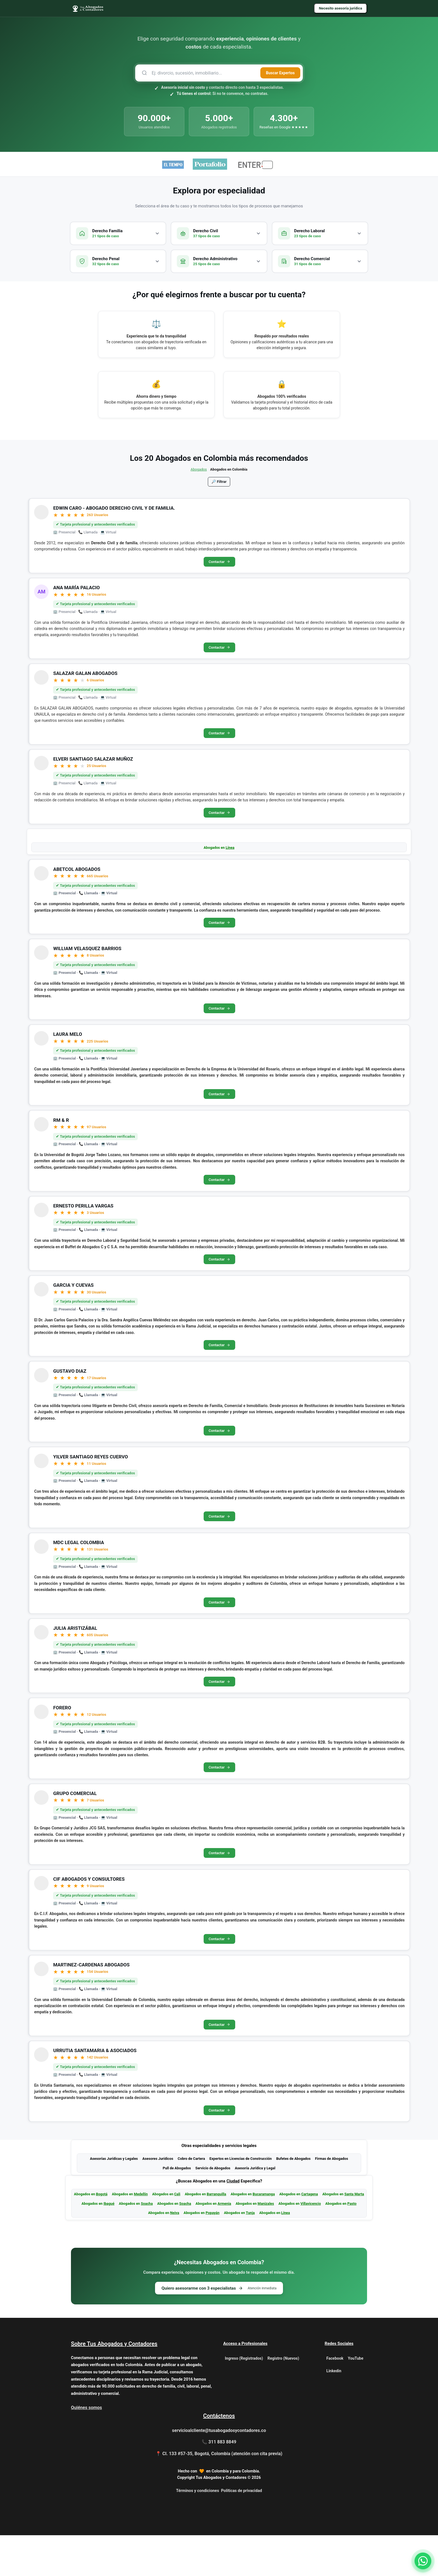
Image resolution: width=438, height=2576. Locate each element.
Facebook (334, 2399)
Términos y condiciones (197, 2531)
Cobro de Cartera (191, 2198)
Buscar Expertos (280, 73)
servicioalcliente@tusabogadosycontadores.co (219, 2471)
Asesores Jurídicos (157, 2198)
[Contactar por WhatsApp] (423, 2561)
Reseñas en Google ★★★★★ (284, 127)
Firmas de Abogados (331, 2198)
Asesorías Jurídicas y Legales (114, 2198)
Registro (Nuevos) (283, 2399)
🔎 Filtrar (219, 482)
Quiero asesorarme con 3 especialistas (219, 2328)
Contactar (219, 562)
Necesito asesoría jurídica (338, 8)
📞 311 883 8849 (219, 2482)
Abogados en (219, 856)
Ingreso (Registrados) (244, 2399)
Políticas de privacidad (241, 2531)
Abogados (199, 469)
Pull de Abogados (177, 2208)
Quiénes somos (86, 2448)
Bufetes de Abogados (293, 2198)
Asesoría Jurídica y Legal (255, 2208)
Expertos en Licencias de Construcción (241, 2198)
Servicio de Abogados (212, 2208)
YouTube (355, 2399)
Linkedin (333, 2411)
